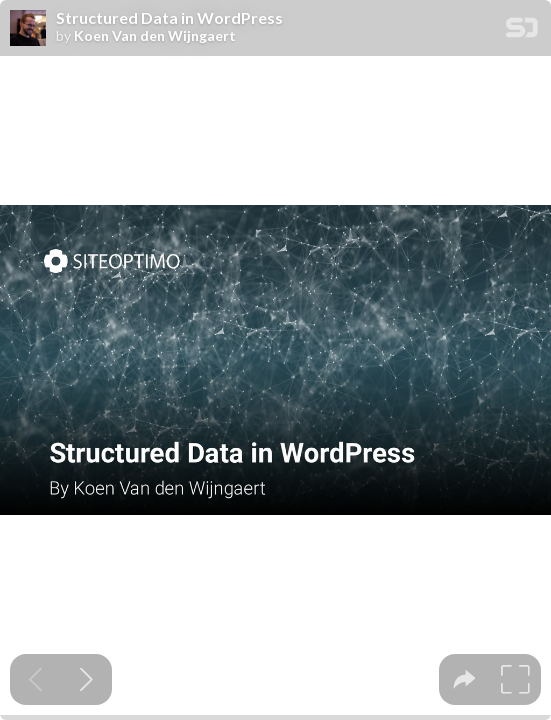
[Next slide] (86, 679)
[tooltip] (464, 679)
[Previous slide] (35, 679)
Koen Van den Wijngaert (155, 36)
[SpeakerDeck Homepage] (522, 31)
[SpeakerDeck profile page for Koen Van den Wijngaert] (28, 29)
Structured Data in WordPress (169, 18)
